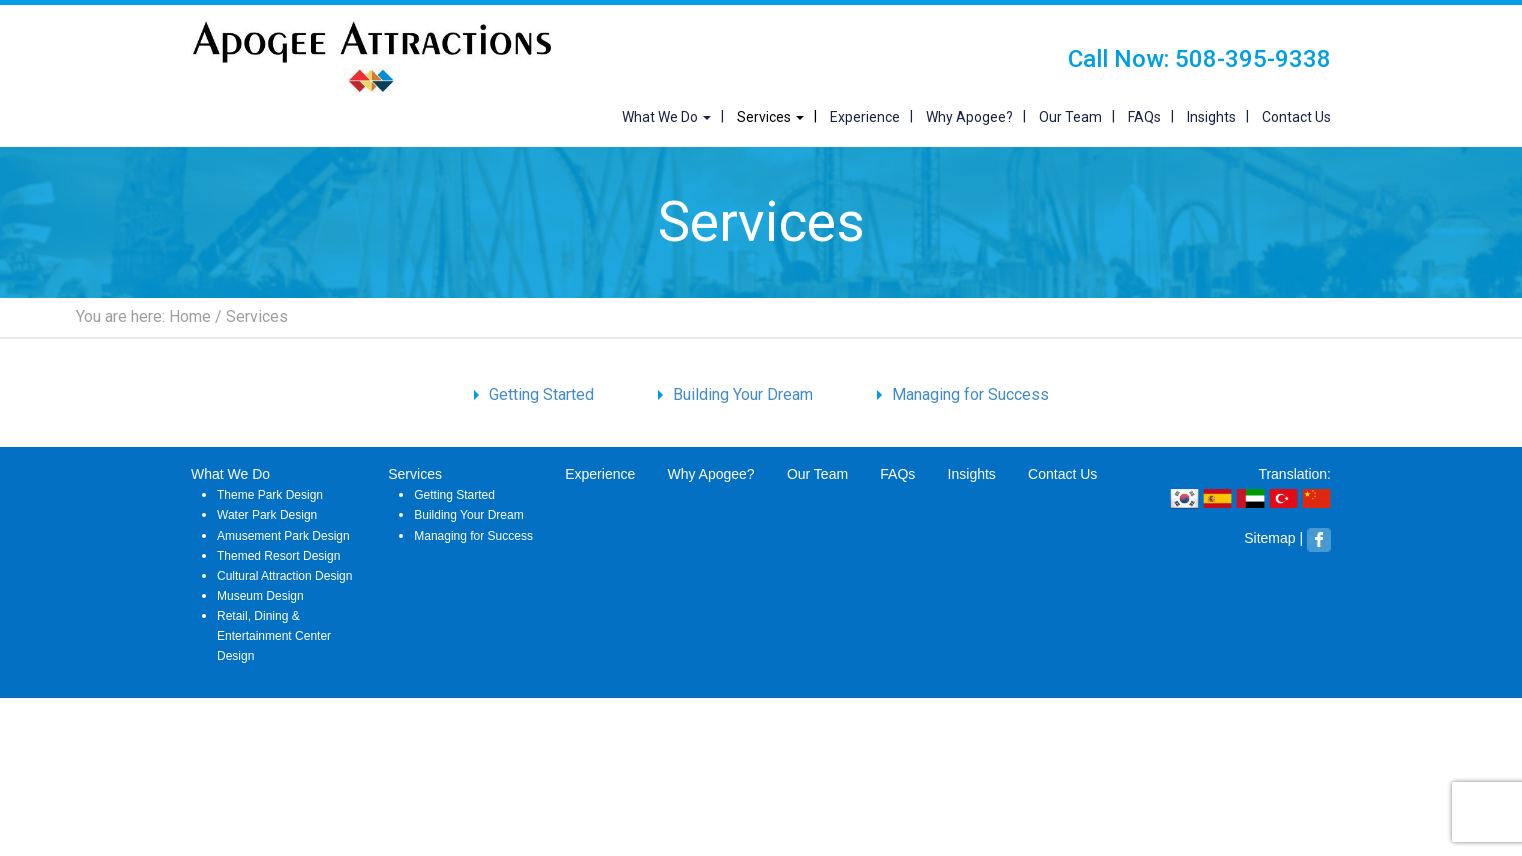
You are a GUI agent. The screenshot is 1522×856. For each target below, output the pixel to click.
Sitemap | (1273, 538)
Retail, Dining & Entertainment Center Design (274, 636)
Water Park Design (267, 515)
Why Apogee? (969, 117)
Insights (1211, 117)
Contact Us (1296, 117)
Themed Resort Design (278, 556)
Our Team (1070, 117)
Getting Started (541, 394)
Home (190, 316)
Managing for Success (970, 394)
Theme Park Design (270, 495)
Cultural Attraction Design (284, 576)
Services (770, 117)
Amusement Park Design (283, 536)
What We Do (666, 117)
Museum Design (260, 596)
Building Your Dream (743, 394)
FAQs (1144, 117)
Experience (865, 117)
